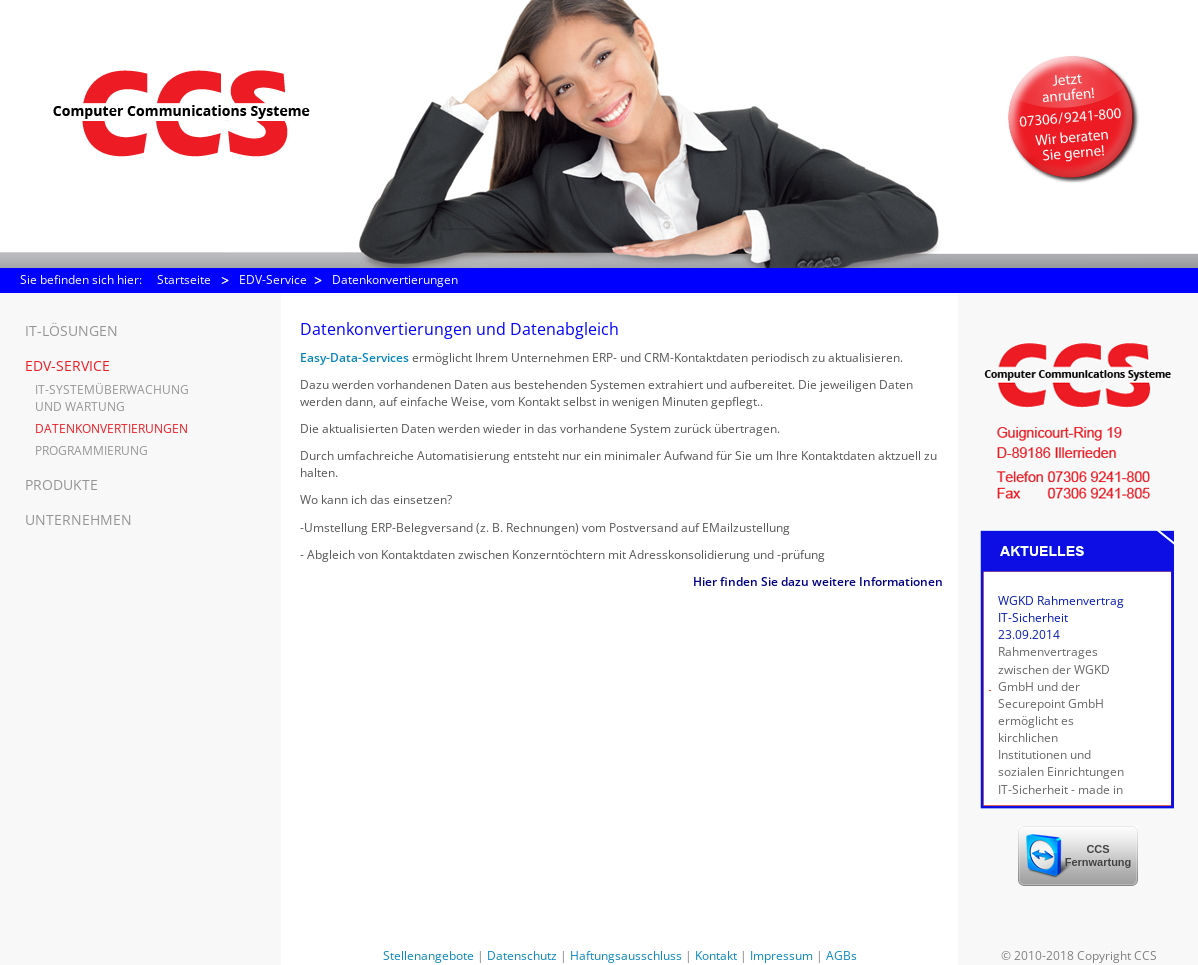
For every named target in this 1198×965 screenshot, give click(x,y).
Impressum (781, 955)
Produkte (61, 484)
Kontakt (716, 955)
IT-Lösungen (71, 330)
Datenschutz (522, 955)
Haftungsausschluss (626, 955)
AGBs (841, 955)
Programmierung (91, 450)
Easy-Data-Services (356, 357)
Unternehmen (78, 519)
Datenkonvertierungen (395, 279)
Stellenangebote (428, 955)
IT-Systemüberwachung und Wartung (112, 398)
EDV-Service (273, 279)
